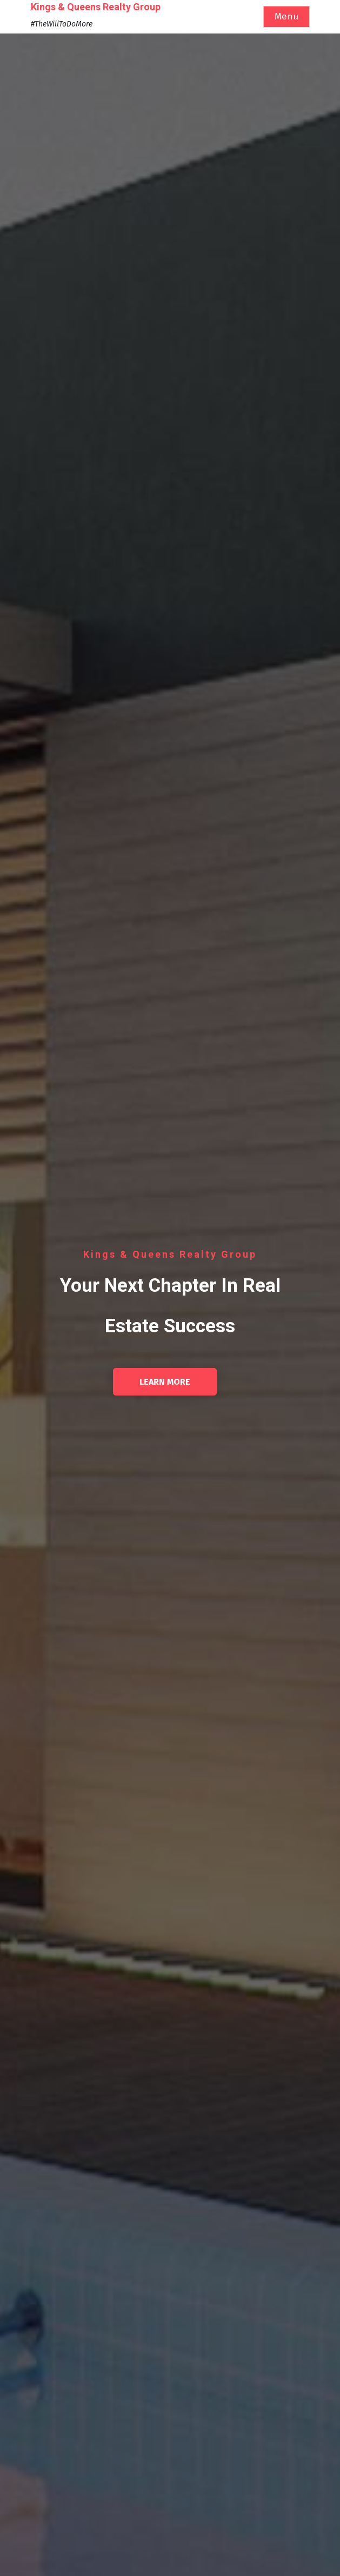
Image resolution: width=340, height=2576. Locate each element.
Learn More (164, 1382)
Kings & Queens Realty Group (96, 6)
